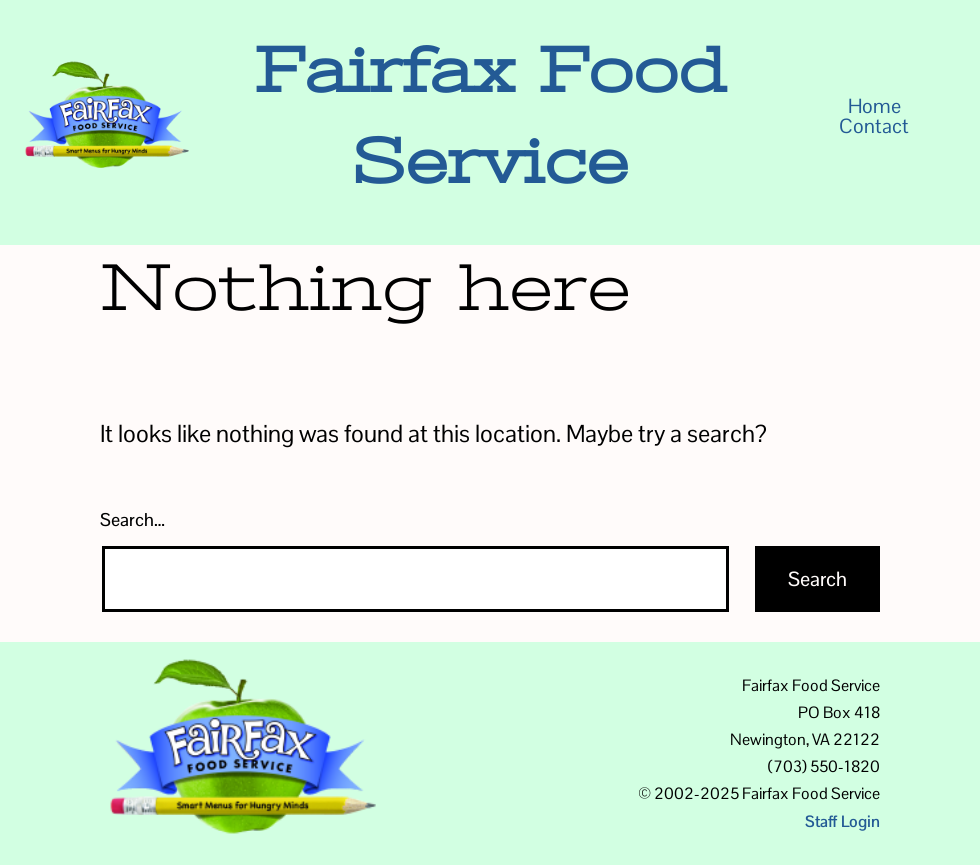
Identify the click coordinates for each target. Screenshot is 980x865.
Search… (132, 519)
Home (874, 106)
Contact (874, 126)
